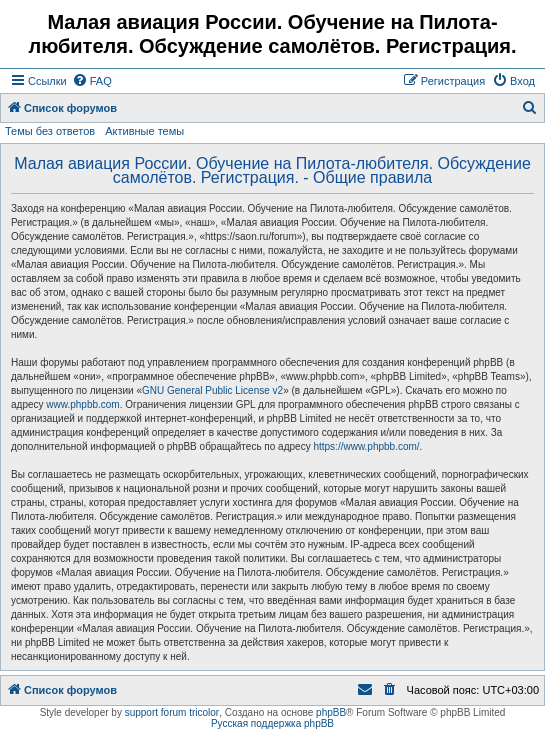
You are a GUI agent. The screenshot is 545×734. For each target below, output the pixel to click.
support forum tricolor (172, 712)
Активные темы (144, 131)
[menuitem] (92, 81)
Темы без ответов (50, 131)
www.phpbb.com (82, 404)
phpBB (331, 712)
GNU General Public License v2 (212, 390)
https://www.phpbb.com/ (366, 446)
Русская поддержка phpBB (272, 723)
